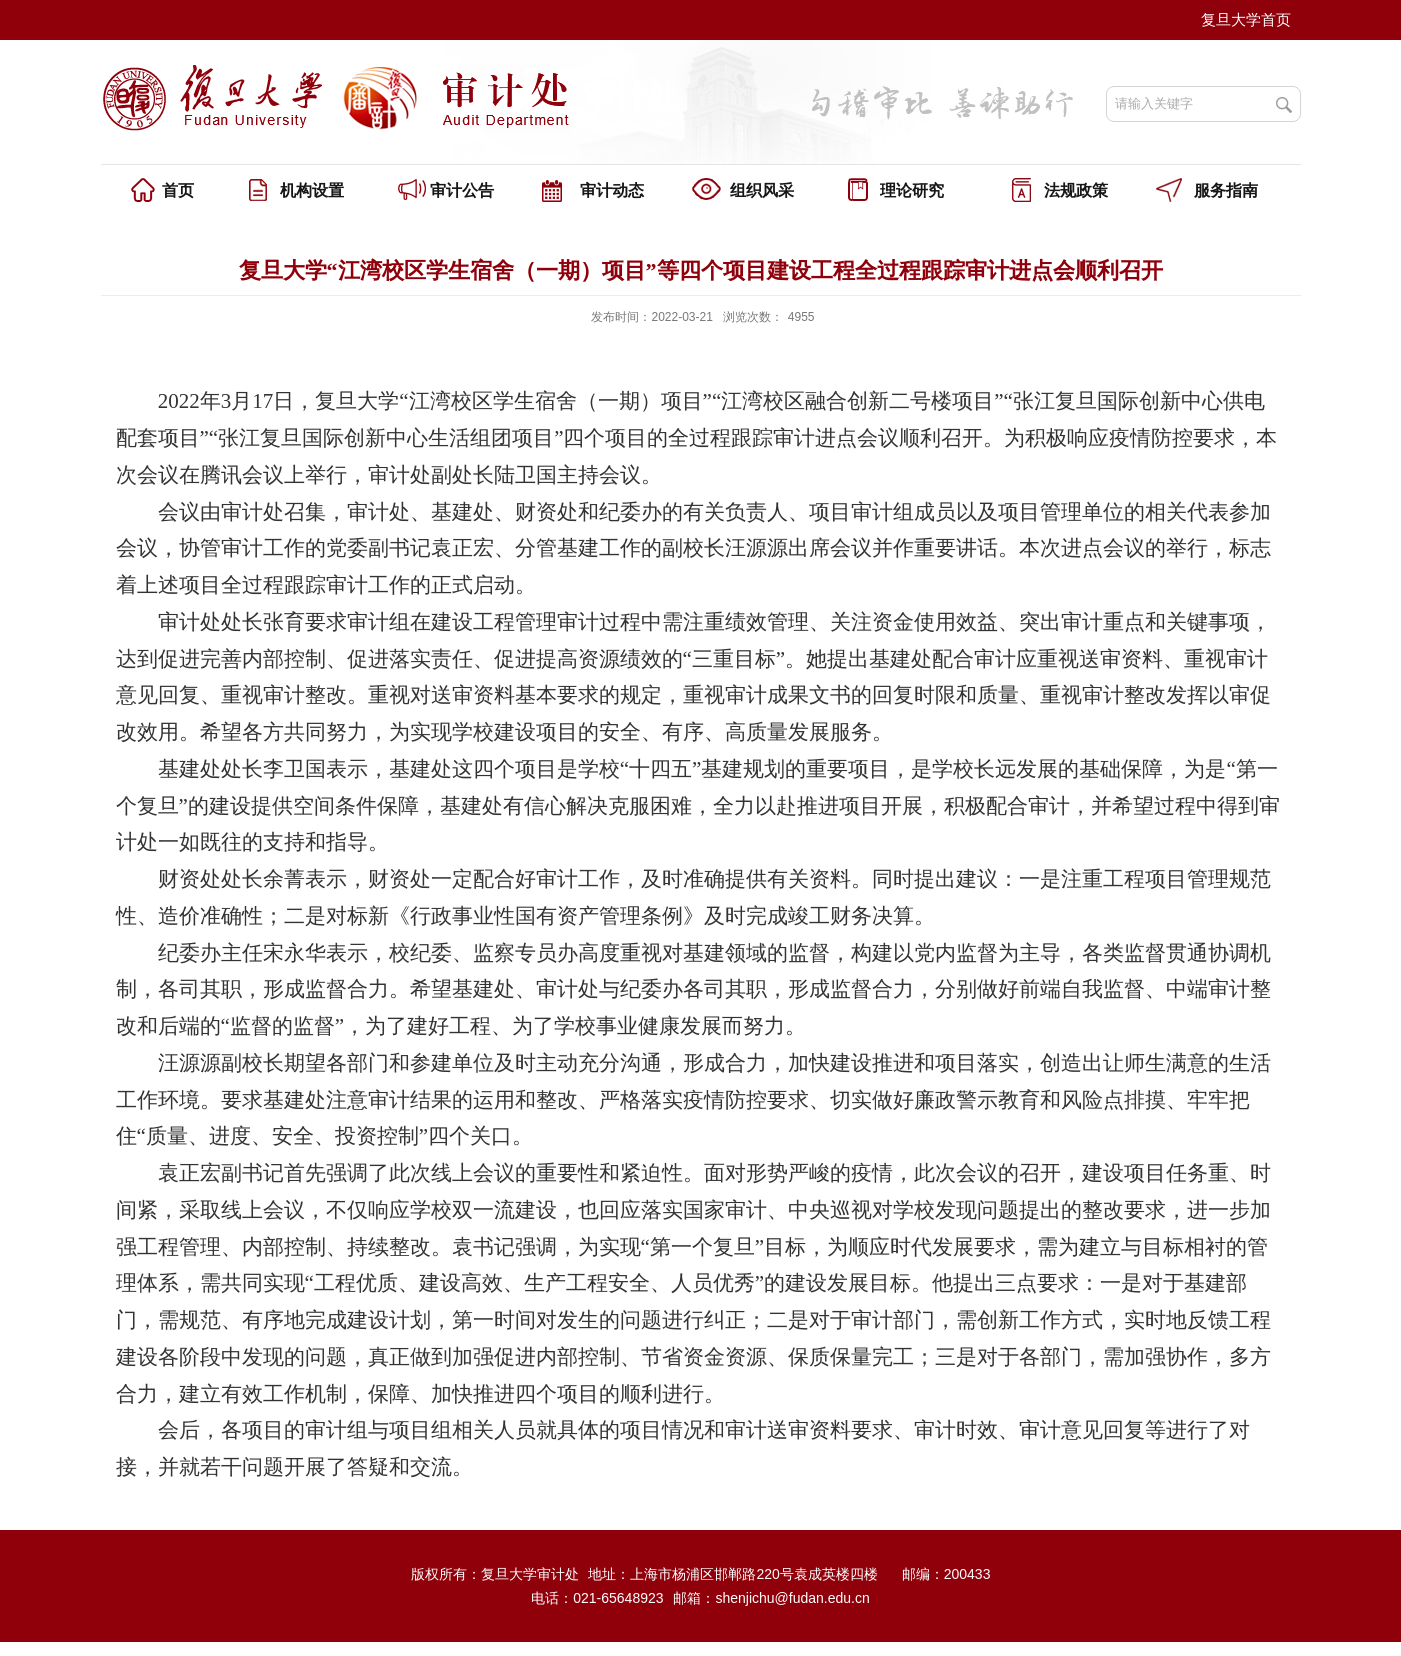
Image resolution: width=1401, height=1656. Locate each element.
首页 (178, 190)
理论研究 (912, 190)
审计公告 (462, 190)
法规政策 (1076, 190)
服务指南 (1226, 190)
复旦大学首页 (1246, 19)
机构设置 (312, 190)
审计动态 (612, 190)
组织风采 (762, 190)
